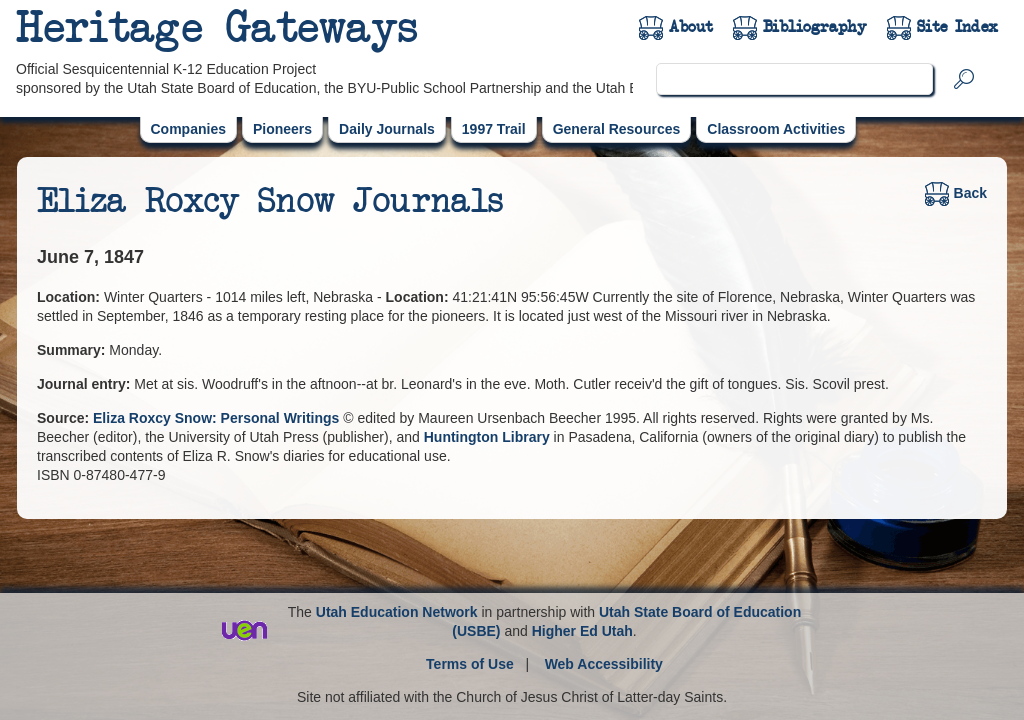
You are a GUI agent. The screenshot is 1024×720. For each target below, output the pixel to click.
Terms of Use (470, 664)
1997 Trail (494, 129)
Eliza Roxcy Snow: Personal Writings (218, 418)
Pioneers (282, 129)
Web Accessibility (604, 664)
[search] (794, 79)
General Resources (617, 129)
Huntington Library (487, 437)
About (691, 27)
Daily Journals (387, 129)
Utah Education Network (397, 612)
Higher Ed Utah (582, 631)
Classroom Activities (776, 129)
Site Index (957, 27)
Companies (188, 129)
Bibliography (815, 27)
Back (956, 193)
